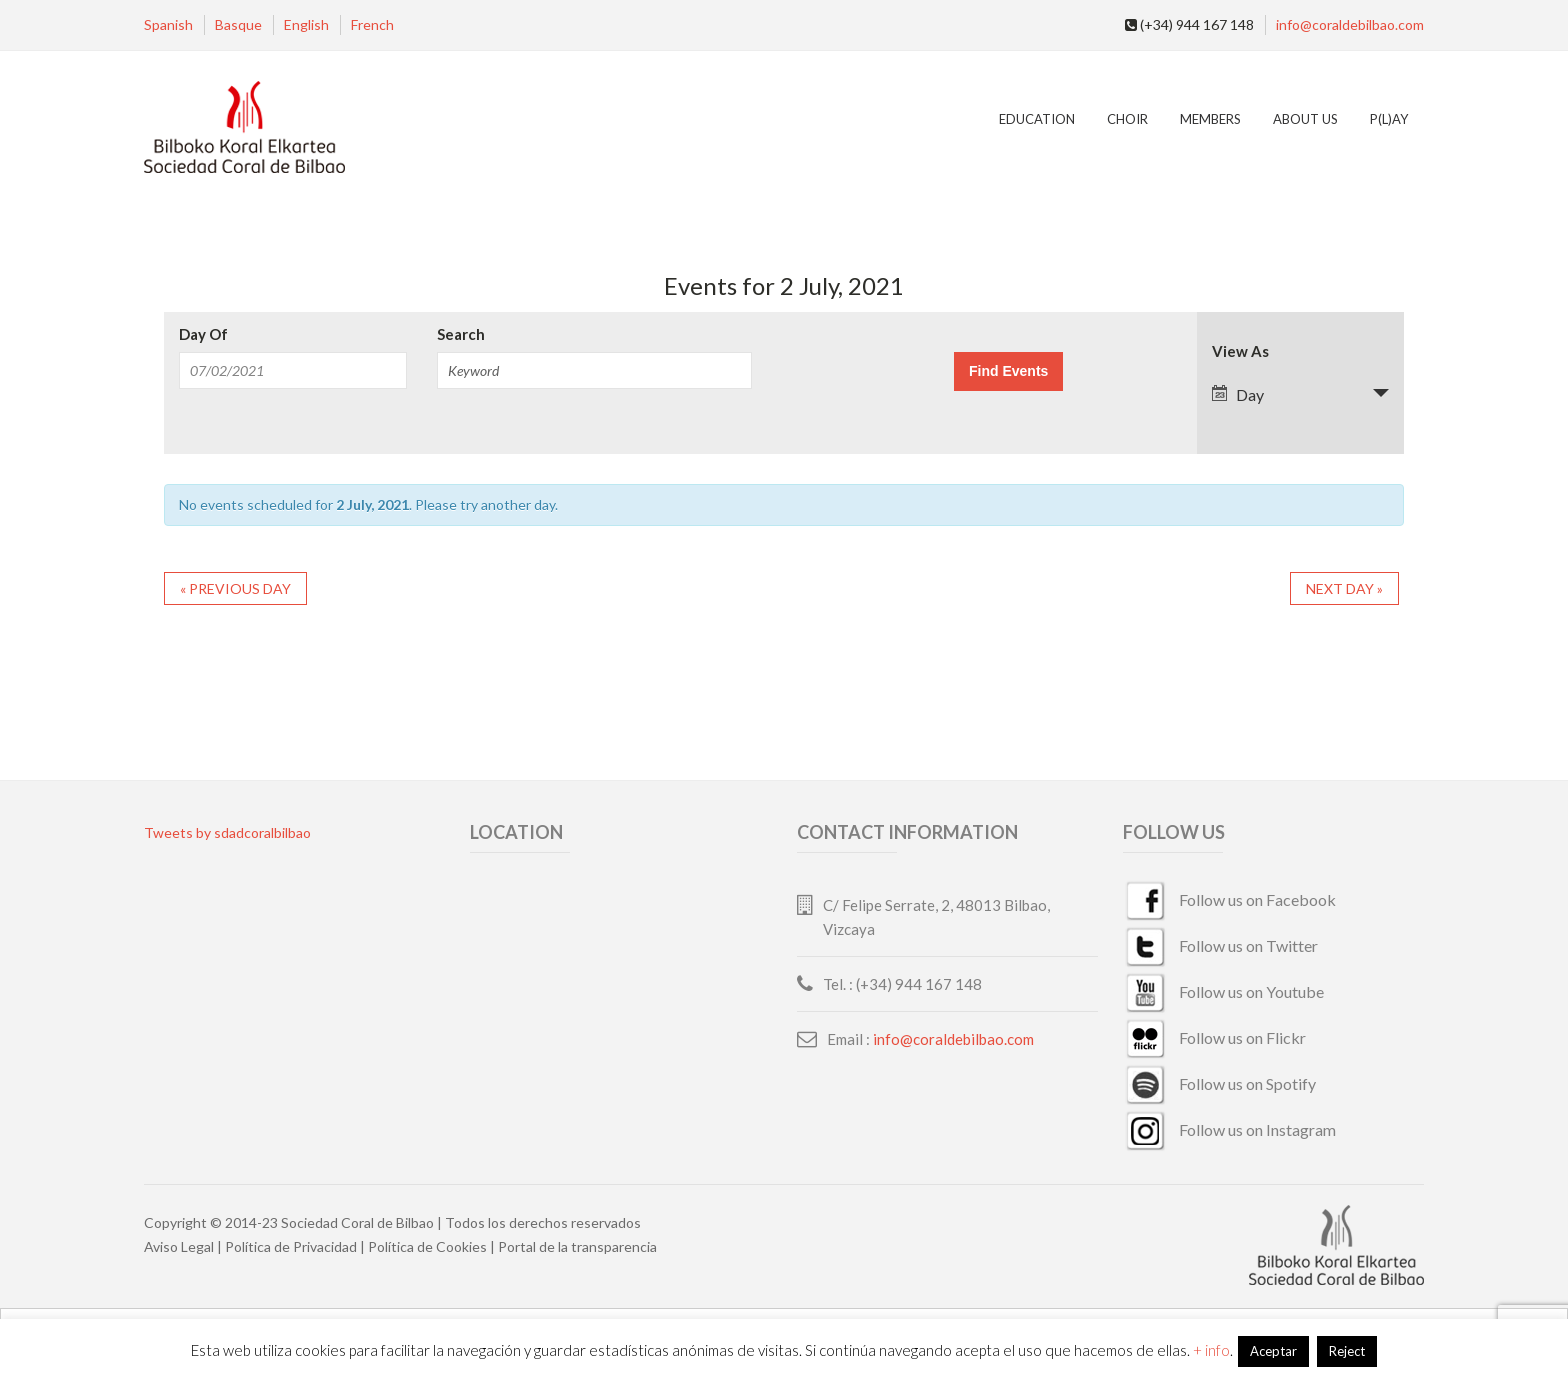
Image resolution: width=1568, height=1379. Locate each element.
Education (1037, 119)
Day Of (203, 334)
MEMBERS (1210, 119)
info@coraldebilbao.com (1350, 24)
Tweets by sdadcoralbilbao (227, 832)
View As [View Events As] (1240, 351)
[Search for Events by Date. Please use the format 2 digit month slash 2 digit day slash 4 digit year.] (293, 370)
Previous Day (235, 588)
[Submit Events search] (1008, 371)
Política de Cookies (427, 1246)
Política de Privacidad (291, 1246)
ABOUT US (1305, 119)
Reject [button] (1347, 1351)
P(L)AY (1389, 119)
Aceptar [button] (1273, 1351)
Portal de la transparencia (577, 1246)
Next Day (1344, 588)
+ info (1211, 1350)
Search (461, 334)
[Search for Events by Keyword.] (594, 370)
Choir (1127, 119)
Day (1238, 394)
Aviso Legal (179, 1246)
